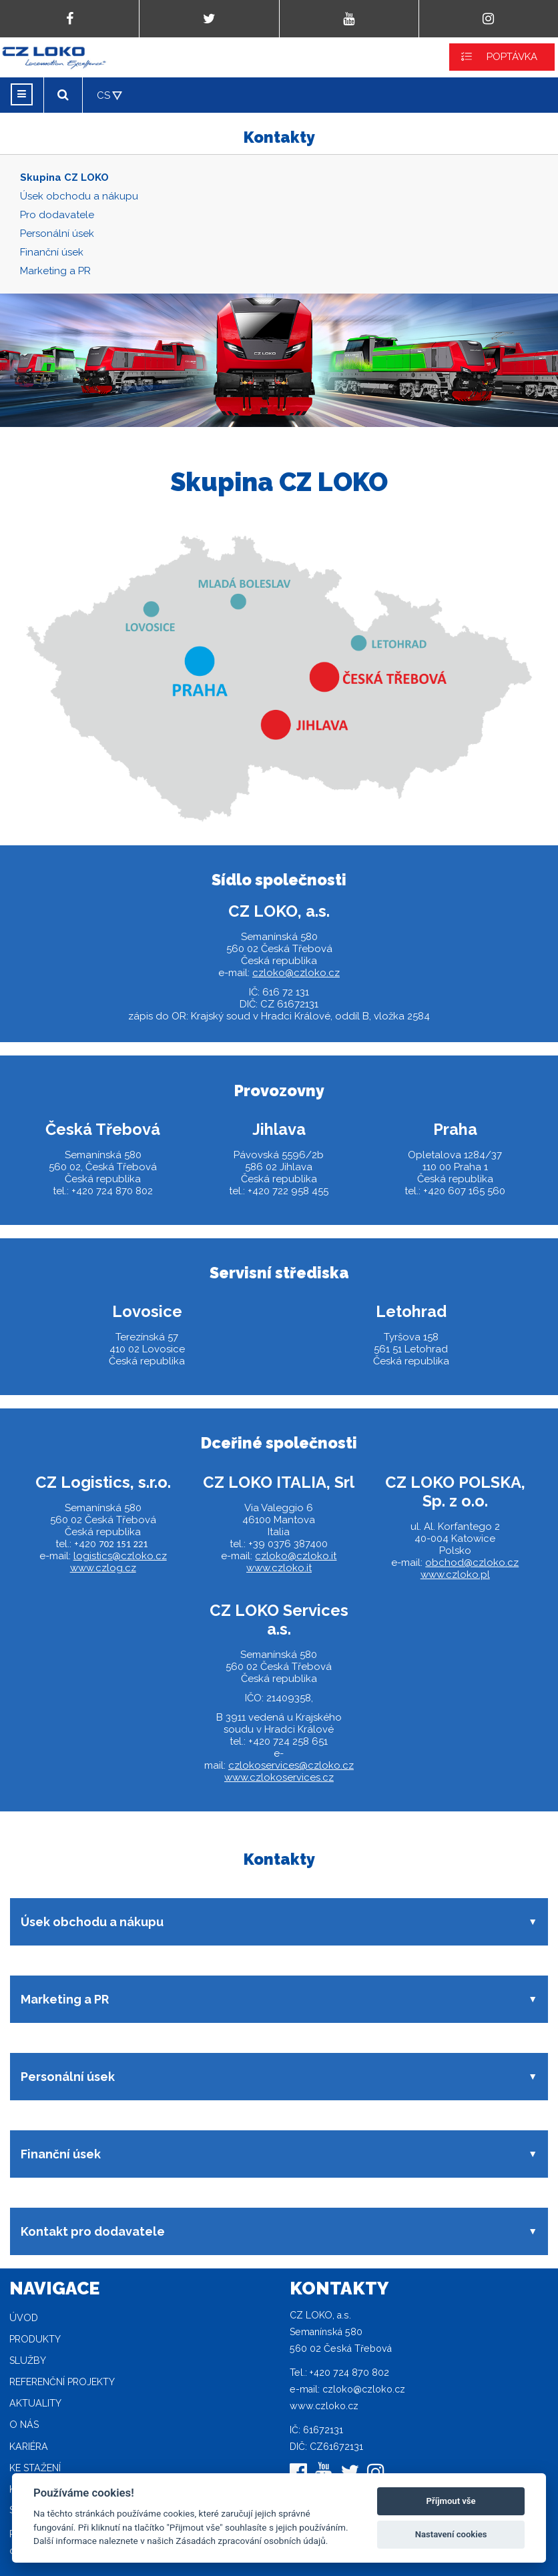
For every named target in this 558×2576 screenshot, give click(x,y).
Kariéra (28, 2446)
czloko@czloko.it (295, 1556)
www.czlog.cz (103, 1568)
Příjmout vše (451, 2501)
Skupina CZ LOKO (64, 177)
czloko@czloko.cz (296, 973)
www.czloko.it (279, 1568)
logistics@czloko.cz (120, 1556)
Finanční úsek (51, 252)
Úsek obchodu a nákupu (79, 196)
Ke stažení (35, 2468)
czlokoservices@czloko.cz (291, 1765)
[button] (279, 1922)
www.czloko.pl (455, 1575)
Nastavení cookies (451, 2534)
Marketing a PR (55, 271)
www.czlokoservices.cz (279, 1777)
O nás (24, 2424)
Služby (27, 2360)
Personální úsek (57, 234)
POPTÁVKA (512, 57)
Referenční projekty (62, 2382)
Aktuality (35, 2403)
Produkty (35, 2339)
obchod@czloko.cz (472, 1563)
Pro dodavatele (57, 215)
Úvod (23, 2317)
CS (103, 95)
